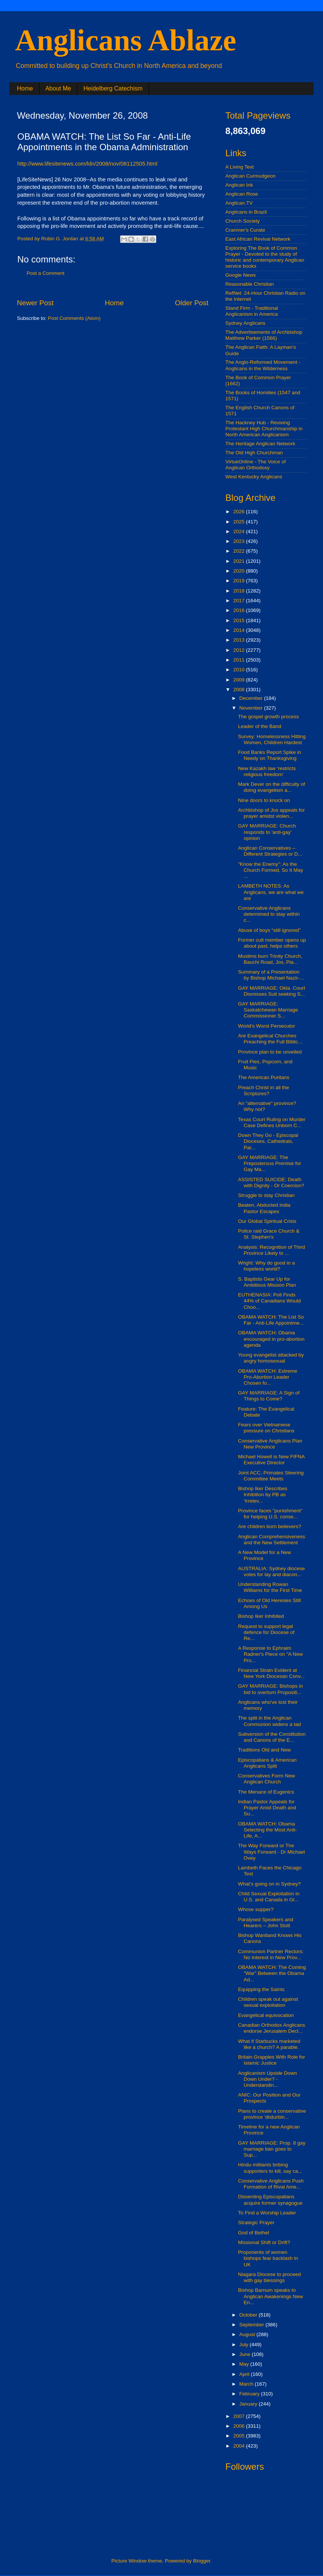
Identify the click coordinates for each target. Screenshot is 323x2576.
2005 (239, 2436)
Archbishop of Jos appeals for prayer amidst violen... (271, 813)
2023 (239, 541)
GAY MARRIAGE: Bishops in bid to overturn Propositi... (270, 1689)
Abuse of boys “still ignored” (269, 930)
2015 (239, 620)
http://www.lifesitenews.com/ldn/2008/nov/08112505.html (87, 164)
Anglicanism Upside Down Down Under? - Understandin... (267, 2079)
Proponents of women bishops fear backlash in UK (268, 2258)
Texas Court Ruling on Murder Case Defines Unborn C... (271, 1122)
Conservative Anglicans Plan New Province (270, 1444)
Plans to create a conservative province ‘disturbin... (272, 2114)
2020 (239, 571)
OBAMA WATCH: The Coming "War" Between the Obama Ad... (272, 1973)
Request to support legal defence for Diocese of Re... (266, 1632)
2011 (239, 660)
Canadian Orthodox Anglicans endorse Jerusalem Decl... (271, 2028)
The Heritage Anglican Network (260, 443)
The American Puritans (264, 1077)
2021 (239, 561)
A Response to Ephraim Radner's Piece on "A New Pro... (270, 1654)
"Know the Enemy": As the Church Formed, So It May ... (270, 870)
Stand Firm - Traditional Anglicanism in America (251, 311)
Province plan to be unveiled (270, 1052)
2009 (239, 680)
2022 (239, 551)
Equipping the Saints (261, 1989)
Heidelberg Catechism (112, 88)
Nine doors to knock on (264, 800)
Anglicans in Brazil (246, 212)
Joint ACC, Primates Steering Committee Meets (271, 1476)
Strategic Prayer (256, 2222)
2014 (239, 630)
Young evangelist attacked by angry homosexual (271, 1358)
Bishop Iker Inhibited (261, 1616)
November (251, 708)
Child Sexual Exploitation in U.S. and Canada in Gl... (269, 1896)
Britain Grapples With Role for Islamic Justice (271, 2060)
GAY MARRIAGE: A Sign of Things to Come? (269, 1396)
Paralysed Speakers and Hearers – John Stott (265, 1922)
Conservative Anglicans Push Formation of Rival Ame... (271, 2184)
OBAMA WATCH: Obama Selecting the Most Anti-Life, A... (267, 1830)
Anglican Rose (241, 194)
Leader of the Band (259, 726)
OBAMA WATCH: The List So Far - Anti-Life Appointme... (271, 1320)
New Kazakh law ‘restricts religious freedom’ (267, 771)
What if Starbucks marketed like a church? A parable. (269, 2044)
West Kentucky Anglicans (253, 476)
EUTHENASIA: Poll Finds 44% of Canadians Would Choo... (269, 1301)
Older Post (191, 303)
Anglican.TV (239, 203)
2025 (239, 522)
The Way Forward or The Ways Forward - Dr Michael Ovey (271, 1851)
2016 (239, 610)
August (248, 2334)
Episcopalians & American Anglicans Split (267, 1763)
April (245, 2374)
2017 (239, 600)
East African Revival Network (257, 239)
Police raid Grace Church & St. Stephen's (269, 1234)
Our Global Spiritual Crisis (267, 1221)
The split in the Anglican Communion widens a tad (269, 1721)
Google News (240, 275)
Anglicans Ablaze (125, 40)
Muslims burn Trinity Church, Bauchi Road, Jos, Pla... (270, 959)
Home (25, 88)
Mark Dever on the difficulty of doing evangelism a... (271, 787)
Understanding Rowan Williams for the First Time (270, 1587)
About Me (58, 88)
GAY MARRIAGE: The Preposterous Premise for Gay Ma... (269, 1163)
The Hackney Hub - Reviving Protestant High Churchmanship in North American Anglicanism (264, 428)
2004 (239, 2446)
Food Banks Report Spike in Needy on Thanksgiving (269, 755)
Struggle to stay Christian (266, 1195)
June (245, 2354)
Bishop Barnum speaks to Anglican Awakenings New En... (270, 2296)
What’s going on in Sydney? (269, 1884)
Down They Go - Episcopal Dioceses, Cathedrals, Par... (268, 1141)
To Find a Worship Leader (267, 2213)
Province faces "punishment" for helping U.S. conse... (270, 1513)
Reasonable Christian (249, 284)
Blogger (201, 2561)
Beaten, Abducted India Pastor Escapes (264, 1208)
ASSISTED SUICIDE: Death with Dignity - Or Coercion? (271, 1182)
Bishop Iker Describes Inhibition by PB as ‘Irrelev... (262, 1494)
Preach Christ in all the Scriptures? (263, 1090)
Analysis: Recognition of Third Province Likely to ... (271, 1250)
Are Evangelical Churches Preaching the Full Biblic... (270, 1039)
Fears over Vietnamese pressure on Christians (266, 1427)
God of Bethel (253, 2232)
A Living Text (239, 167)
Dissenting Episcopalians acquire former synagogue (270, 2199)
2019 (239, 580)
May (244, 2364)
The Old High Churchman (254, 452)
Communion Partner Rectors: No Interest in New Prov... (271, 1954)
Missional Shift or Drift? (264, 2242)
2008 (239, 689)
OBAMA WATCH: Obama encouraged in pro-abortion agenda (271, 1339)
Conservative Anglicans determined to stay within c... (269, 914)
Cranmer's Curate (245, 230)
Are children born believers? (269, 1526)
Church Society (242, 221)
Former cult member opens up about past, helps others (272, 943)
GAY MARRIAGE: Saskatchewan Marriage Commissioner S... (268, 1010)
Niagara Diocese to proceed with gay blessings (269, 2277)
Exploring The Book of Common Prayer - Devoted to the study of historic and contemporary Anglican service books (264, 257)
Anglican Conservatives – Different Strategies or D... (270, 851)
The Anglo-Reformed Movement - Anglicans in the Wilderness (262, 365)
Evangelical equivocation (266, 2015)
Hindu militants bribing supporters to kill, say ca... (270, 2168)
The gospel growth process (268, 716)
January (249, 2404)
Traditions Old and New (264, 1750)
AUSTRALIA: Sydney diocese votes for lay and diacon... (271, 1571)
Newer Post (35, 303)
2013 (239, 640)
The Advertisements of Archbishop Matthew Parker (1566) (263, 335)
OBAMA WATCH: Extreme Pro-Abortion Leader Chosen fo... (267, 1377)
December (251, 698)
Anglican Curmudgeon (250, 176)
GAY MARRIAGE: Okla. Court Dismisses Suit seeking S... (271, 991)
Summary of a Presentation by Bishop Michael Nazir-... (271, 975)
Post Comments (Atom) (74, 318)
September (252, 2324)
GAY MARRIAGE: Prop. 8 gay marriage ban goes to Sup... (272, 2149)
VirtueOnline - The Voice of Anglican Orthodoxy (255, 464)
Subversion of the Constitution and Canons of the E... (272, 1737)
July (244, 2344)
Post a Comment (46, 273)
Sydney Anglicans (245, 323)
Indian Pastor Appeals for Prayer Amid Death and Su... (267, 1807)
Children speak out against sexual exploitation (268, 2002)
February (250, 2394)
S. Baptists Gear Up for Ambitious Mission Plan (267, 1282)
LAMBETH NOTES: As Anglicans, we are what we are (271, 892)
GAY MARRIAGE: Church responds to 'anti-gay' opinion (267, 832)
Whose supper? (256, 1909)
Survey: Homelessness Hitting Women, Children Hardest (272, 739)
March (247, 2384)
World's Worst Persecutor (266, 1026)
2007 (239, 2416)
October (249, 2315)
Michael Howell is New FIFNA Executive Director (271, 1459)
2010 (239, 669)
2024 (239, 531)
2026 (239, 511)
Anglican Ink (239, 185)
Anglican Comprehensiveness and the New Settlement (271, 1539)
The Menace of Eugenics (266, 1792)
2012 (239, 650)
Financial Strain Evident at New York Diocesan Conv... (271, 1673)
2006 (239, 2426)
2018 (239, 591)
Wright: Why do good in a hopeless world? (266, 1266)
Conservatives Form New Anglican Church (266, 1779)
